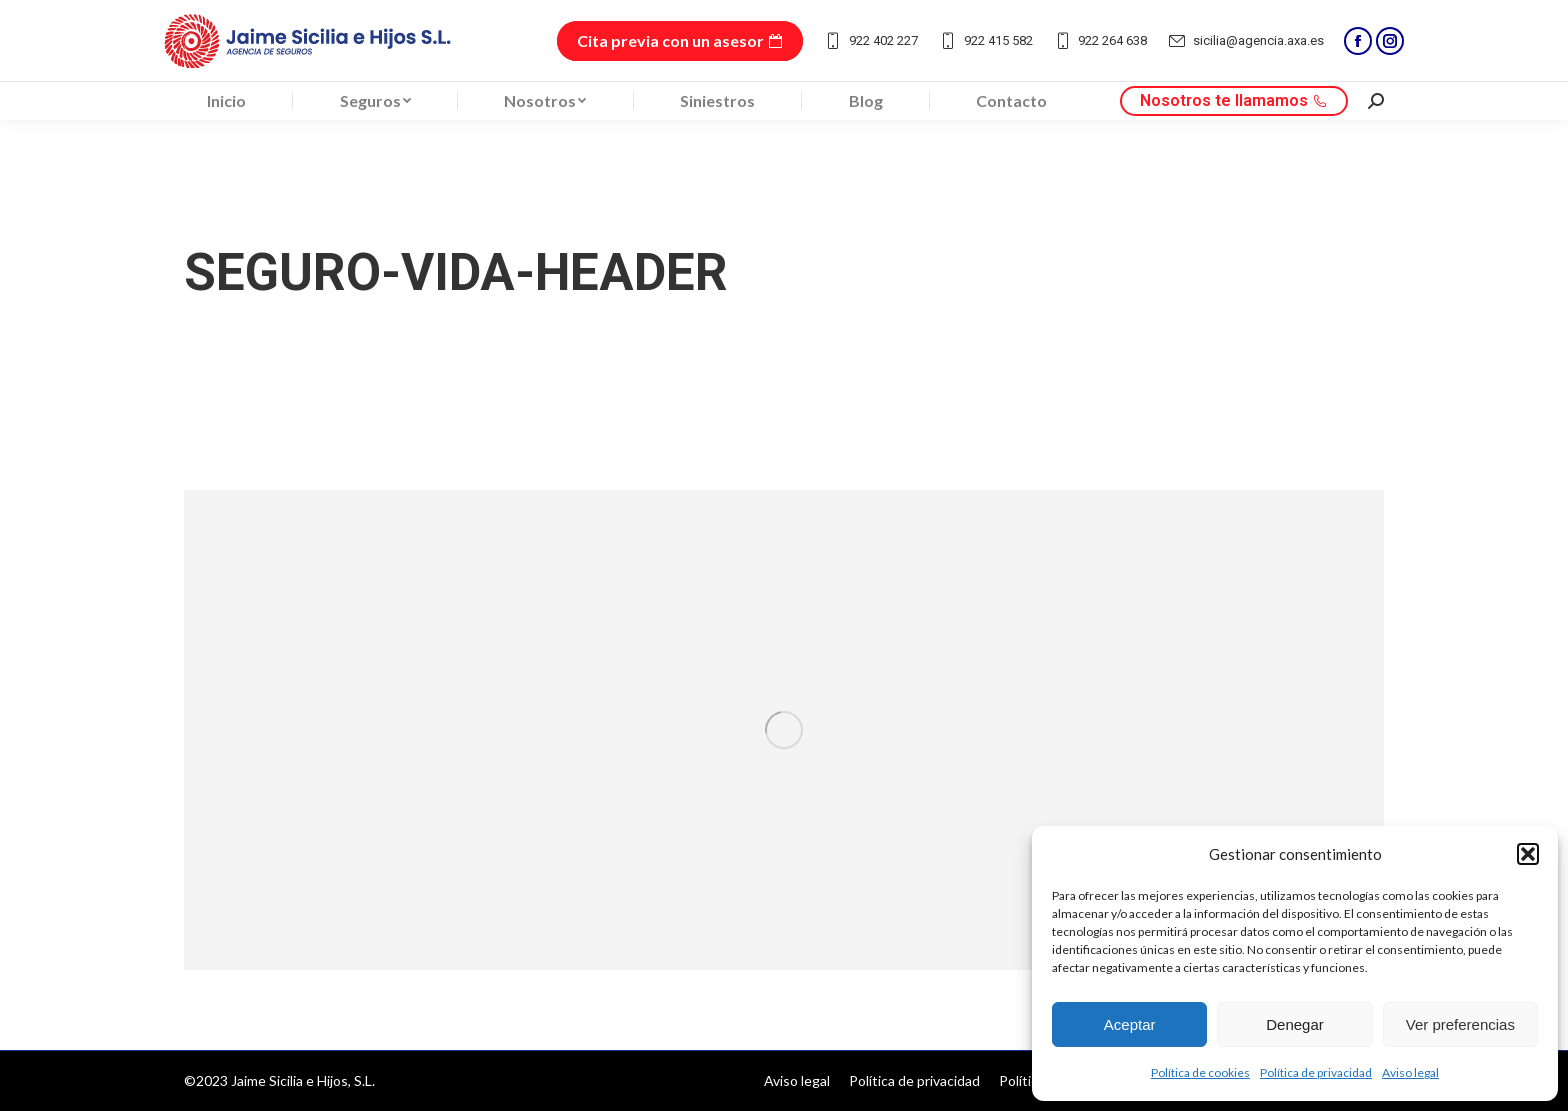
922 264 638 (1100, 41)
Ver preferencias (1460, 1024)
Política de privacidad (1316, 1072)
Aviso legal (1410, 1072)
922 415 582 (985, 41)
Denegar (1295, 1024)
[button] (1528, 854)
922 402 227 (870, 41)
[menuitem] (226, 101)
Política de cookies (1200, 1072)
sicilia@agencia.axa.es (1245, 41)
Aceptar (1130, 1024)
